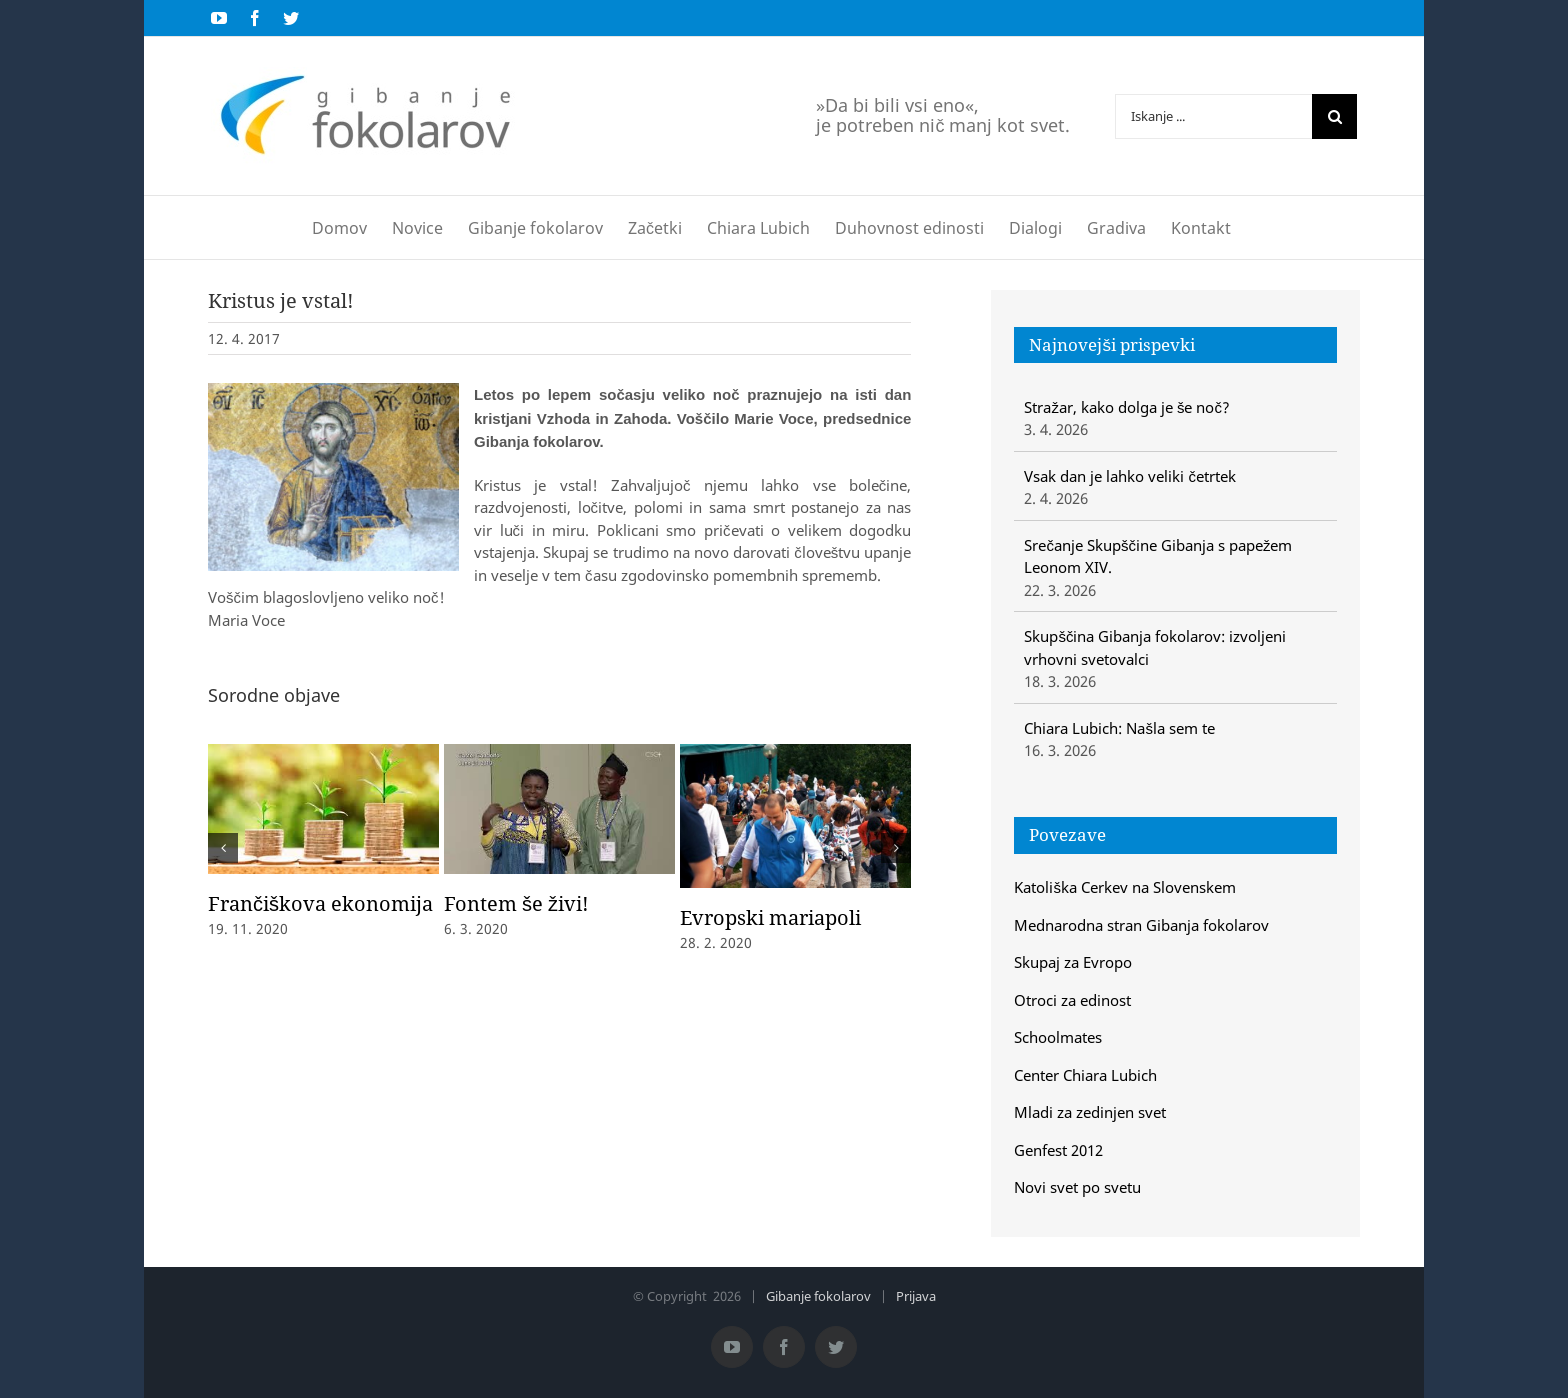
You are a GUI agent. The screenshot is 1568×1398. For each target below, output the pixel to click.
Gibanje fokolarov (818, 1296)
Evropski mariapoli (770, 917)
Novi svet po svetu (1077, 1187)
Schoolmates (1058, 1037)
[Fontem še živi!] (559, 807)
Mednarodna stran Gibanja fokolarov (1141, 925)
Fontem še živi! (516, 903)
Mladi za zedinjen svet (1090, 1112)
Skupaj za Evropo (1073, 962)
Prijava (916, 1296)
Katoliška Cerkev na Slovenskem (1125, 887)
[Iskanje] (1334, 116)
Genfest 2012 (1058, 1150)
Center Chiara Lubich (1085, 1075)
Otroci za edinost (1072, 1000)
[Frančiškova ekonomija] (323, 807)
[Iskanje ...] (1213, 116)
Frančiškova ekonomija (320, 903)
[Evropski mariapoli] (795, 814)
